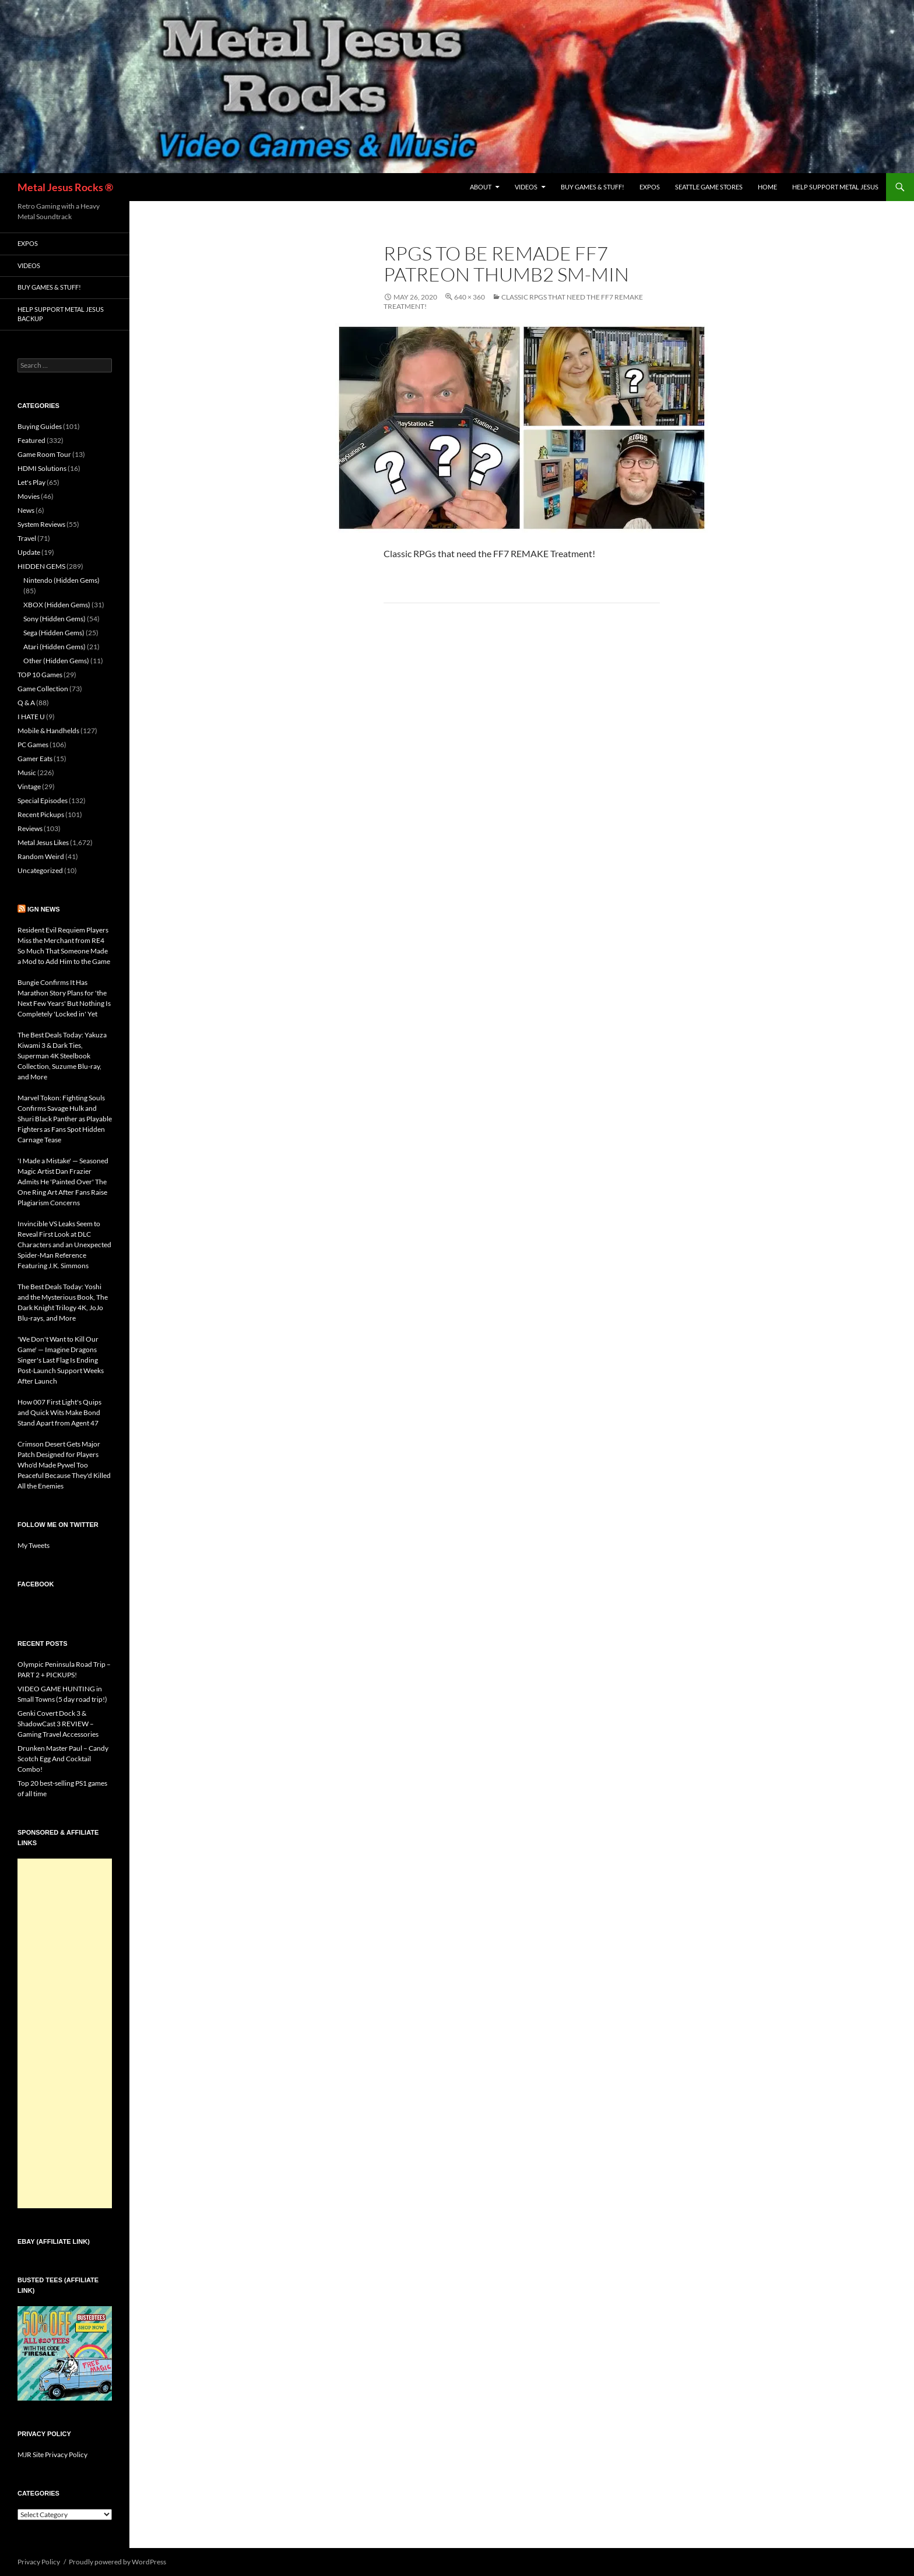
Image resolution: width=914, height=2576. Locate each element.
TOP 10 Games (39, 674)
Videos (526, 187)
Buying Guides (39, 426)
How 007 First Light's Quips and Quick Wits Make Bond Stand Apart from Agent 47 (59, 1412)
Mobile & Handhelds (48, 730)
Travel (26, 538)
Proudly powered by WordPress (117, 2561)
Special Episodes (42, 800)
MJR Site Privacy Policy (52, 2454)
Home (767, 187)
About (480, 187)
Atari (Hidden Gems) (54, 646)
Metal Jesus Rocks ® (65, 187)
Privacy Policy (38, 2561)
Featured (31, 440)
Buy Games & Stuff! (592, 187)
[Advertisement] (64, 2033)
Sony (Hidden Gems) (54, 618)
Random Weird (40, 856)
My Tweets (33, 1545)
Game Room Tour (44, 454)
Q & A (26, 702)
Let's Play (31, 482)
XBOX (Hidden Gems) (56, 604)
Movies (28, 496)
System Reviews (41, 524)
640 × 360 (469, 297)
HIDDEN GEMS (41, 566)
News (25, 510)
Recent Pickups (40, 814)
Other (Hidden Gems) (56, 660)
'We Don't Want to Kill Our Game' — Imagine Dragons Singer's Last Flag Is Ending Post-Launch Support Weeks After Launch (60, 1360)
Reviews (30, 828)
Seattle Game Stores (709, 187)
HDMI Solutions (41, 468)
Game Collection (42, 688)
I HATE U (31, 716)
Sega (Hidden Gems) (54, 632)
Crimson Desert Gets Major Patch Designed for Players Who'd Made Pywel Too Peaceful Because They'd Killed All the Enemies (64, 1465)
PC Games (32, 744)
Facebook (35, 1584)
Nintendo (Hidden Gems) (61, 580)
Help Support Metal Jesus (835, 187)
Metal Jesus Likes (43, 842)
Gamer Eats (34, 758)
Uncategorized (40, 870)
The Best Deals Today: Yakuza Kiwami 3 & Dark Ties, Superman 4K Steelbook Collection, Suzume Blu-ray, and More (62, 1055)
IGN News (43, 909)
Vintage (29, 786)
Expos (649, 187)
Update (28, 552)
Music (26, 772)
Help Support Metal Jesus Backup (60, 314)
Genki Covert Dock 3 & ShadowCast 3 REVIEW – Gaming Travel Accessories (58, 1724)
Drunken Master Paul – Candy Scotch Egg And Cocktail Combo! (62, 1758)
